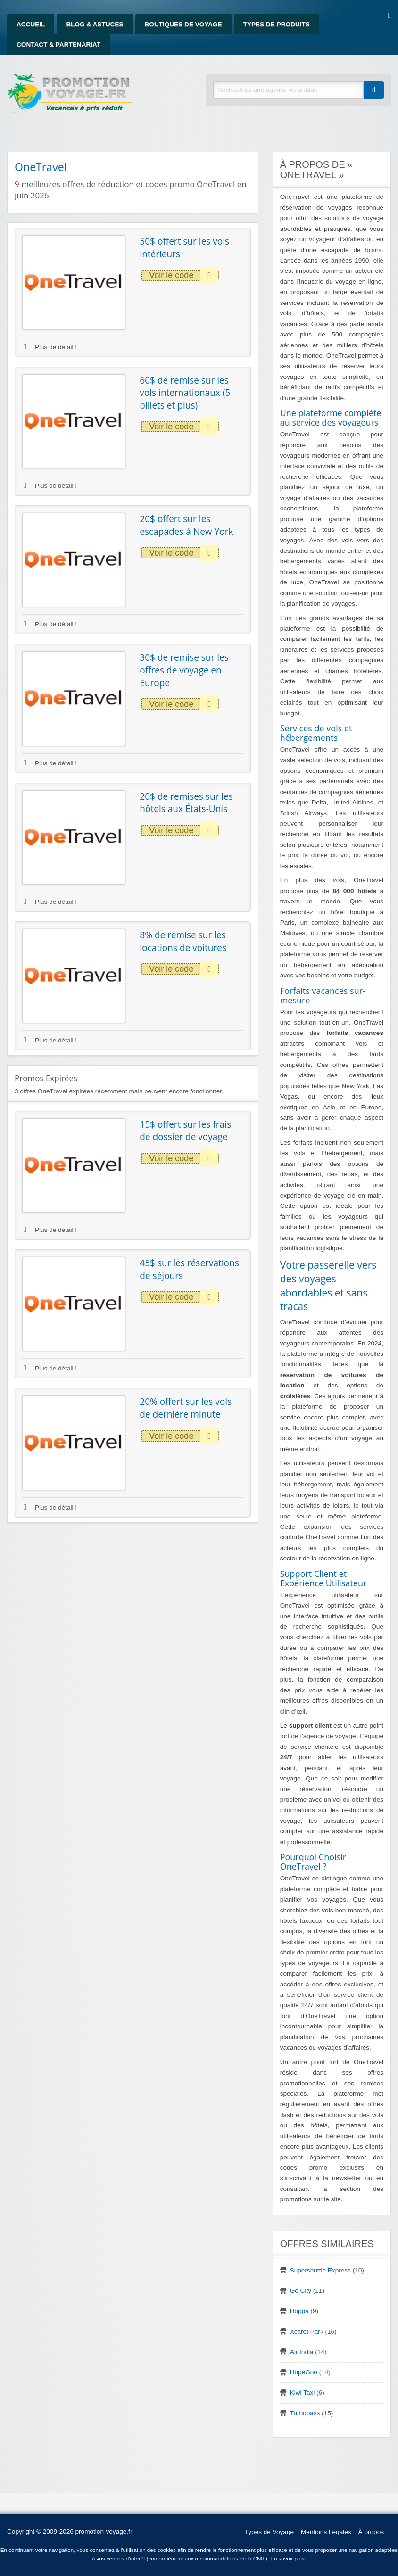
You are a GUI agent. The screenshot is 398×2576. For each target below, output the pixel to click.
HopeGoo (303, 2372)
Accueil (31, 24)
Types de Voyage (269, 2531)
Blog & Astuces (94, 24)
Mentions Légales (326, 2531)
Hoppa (299, 2310)
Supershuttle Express (320, 2270)
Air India (302, 2351)
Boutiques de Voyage (183, 24)
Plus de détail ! (50, 347)
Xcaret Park (306, 2331)
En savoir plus (287, 2558)
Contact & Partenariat (58, 44)
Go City (300, 2290)
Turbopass (305, 2413)
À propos (371, 2531)
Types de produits (276, 24)
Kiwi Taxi (302, 2392)
